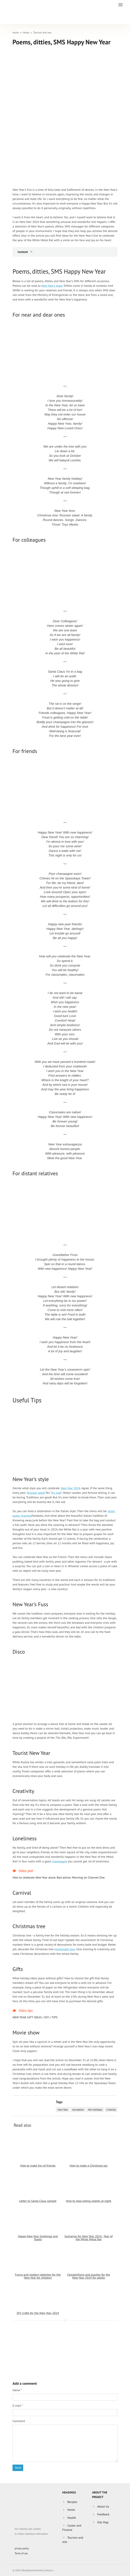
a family (111, 2109)
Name (17, 2390)
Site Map (103, 2522)
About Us (103, 2507)
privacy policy (22, 2548)
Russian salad (36, 1493)
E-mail (18, 2406)
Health (71, 2518)
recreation (78, 2109)
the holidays (95, 2109)
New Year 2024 (70, 1488)
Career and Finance (71, 2528)
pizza (111, 1511)
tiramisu (26, 1516)
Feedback (103, 2514)
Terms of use (21, 2553)
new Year (63, 2109)
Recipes (72, 2502)
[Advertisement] (65, 72)
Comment (19, 2421)
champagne (59, 1861)
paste (16, 1516)
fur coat (56, 1493)
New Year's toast (51, 286)
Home (71, 2510)
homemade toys (65, 1949)
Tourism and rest (72, 2540)
